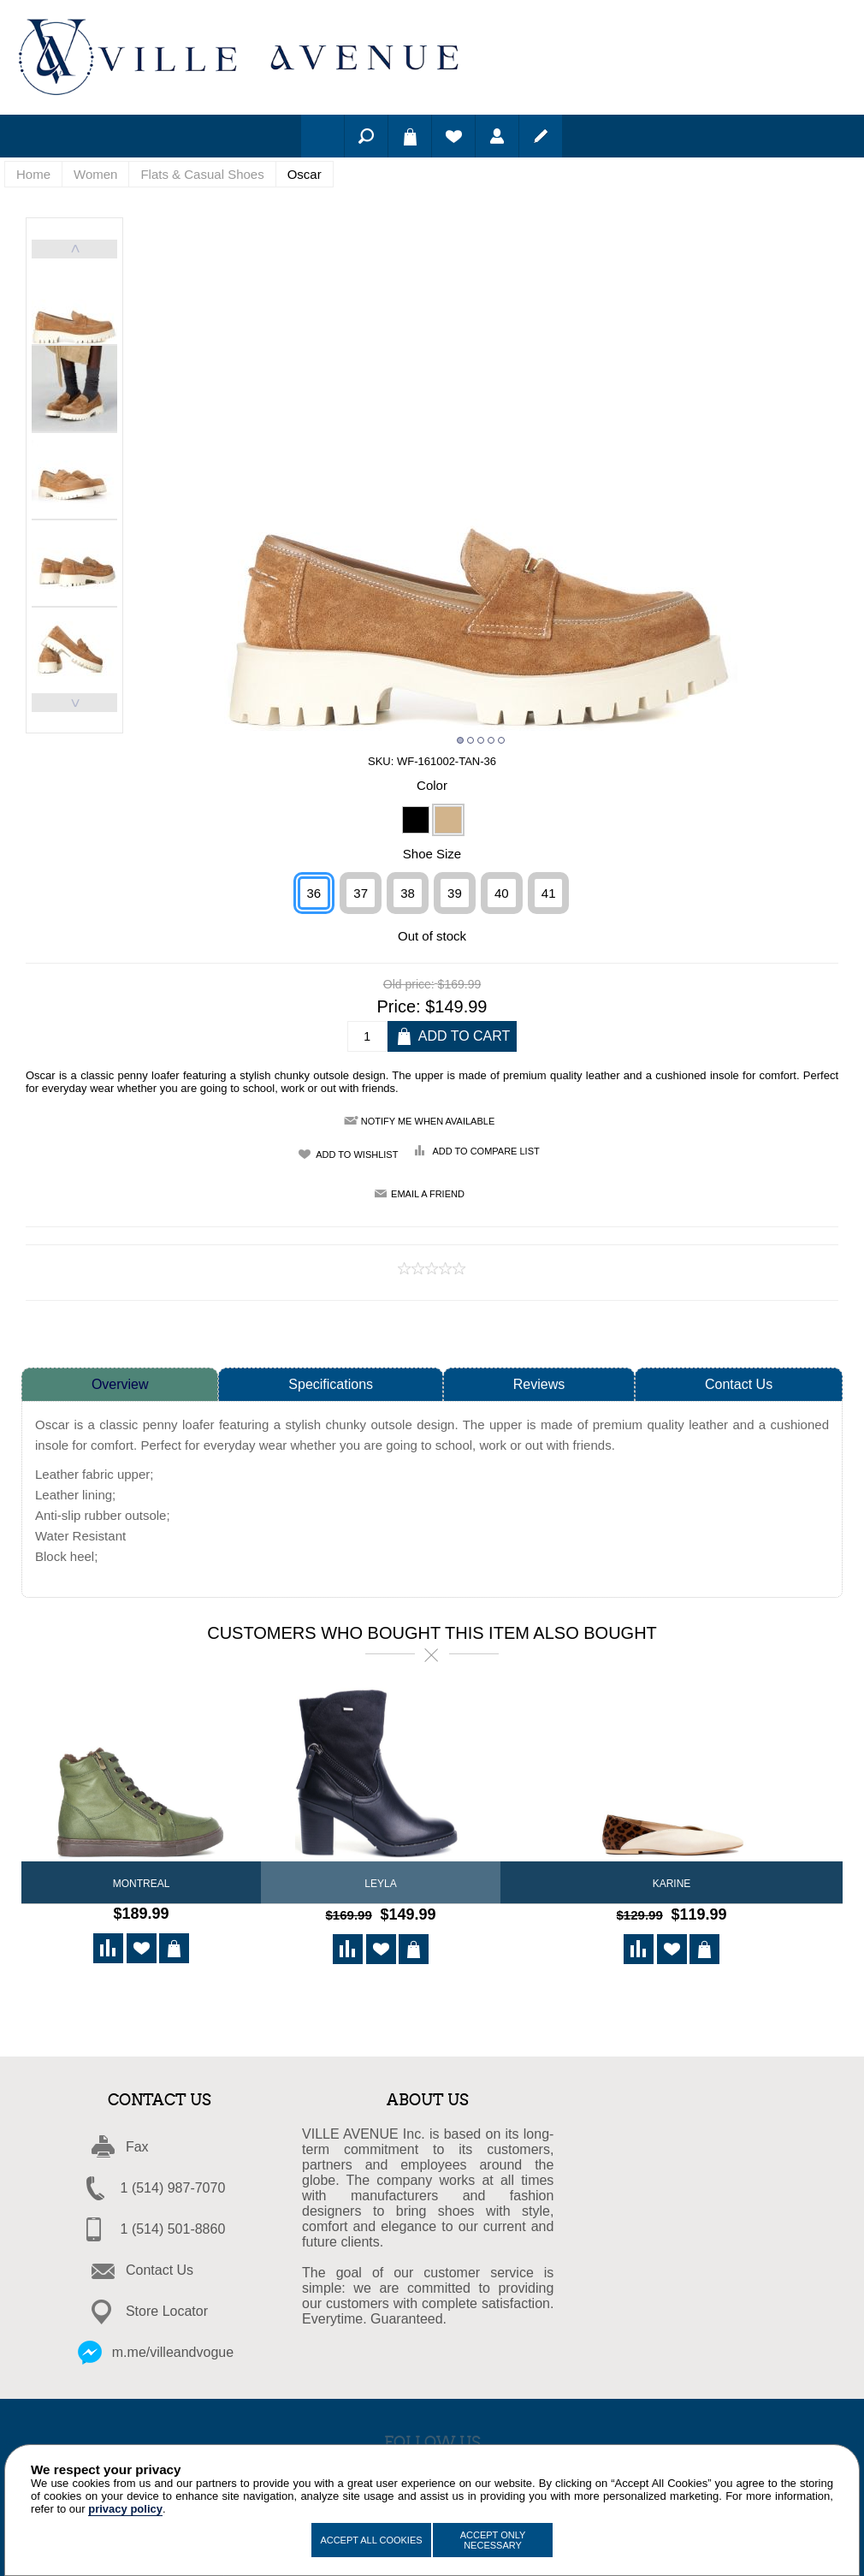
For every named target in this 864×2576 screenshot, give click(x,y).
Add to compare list (485, 1151)
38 (407, 893)
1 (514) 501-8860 (173, 2226)
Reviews (539, 1384)
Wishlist (453, 136)
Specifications (330, 1384)
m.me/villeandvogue (173, 2349)
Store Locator (167, 2308)
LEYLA (380, 1884)
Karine (672, 1884)
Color (432, 785)
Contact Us (738, 1384)
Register (540, 136)
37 (360, 893)
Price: (399, 1006)
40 (501, 893)
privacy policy (125, 2508)
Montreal (141, 1884)
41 (548, 893)
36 (314, 893)
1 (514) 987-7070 (173, 2185)
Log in (497, 136)
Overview (120, 1384)
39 (454, 893)
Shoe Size (432, 853)
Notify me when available (427, 1121)
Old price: (409, 985)
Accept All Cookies (371, 2540)
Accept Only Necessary (493, 2540)
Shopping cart (409, 136)
